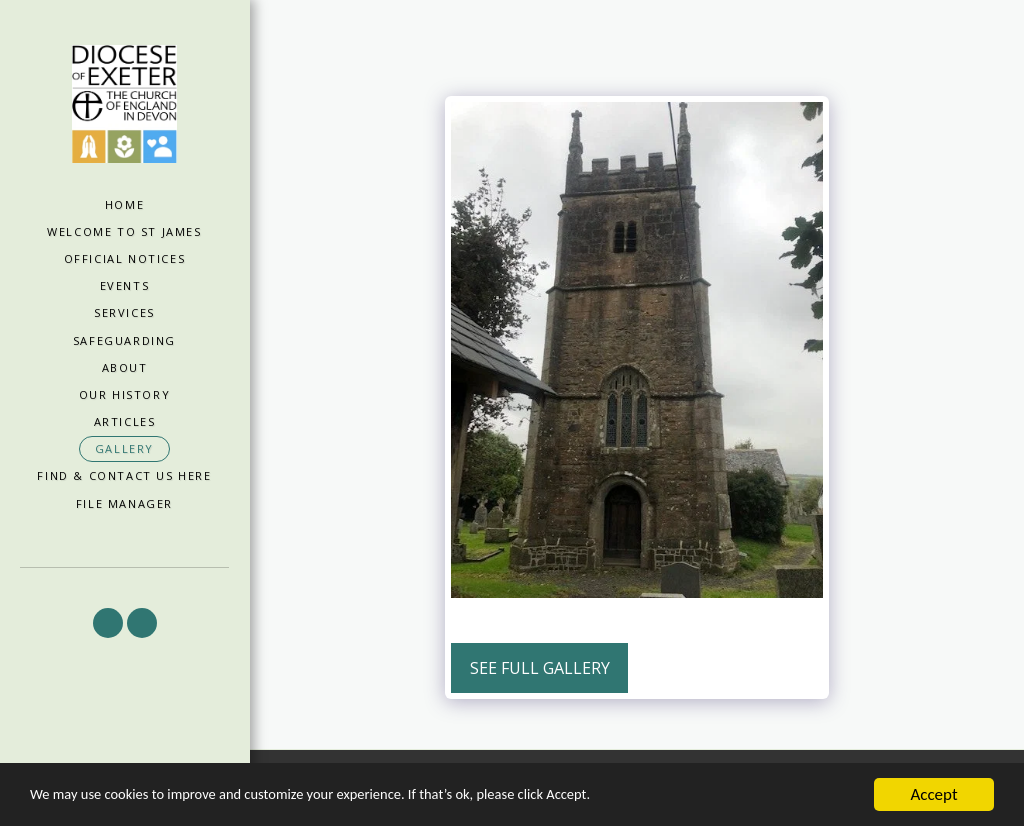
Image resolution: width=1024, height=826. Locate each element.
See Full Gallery (540, 668)
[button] (108, 623)
